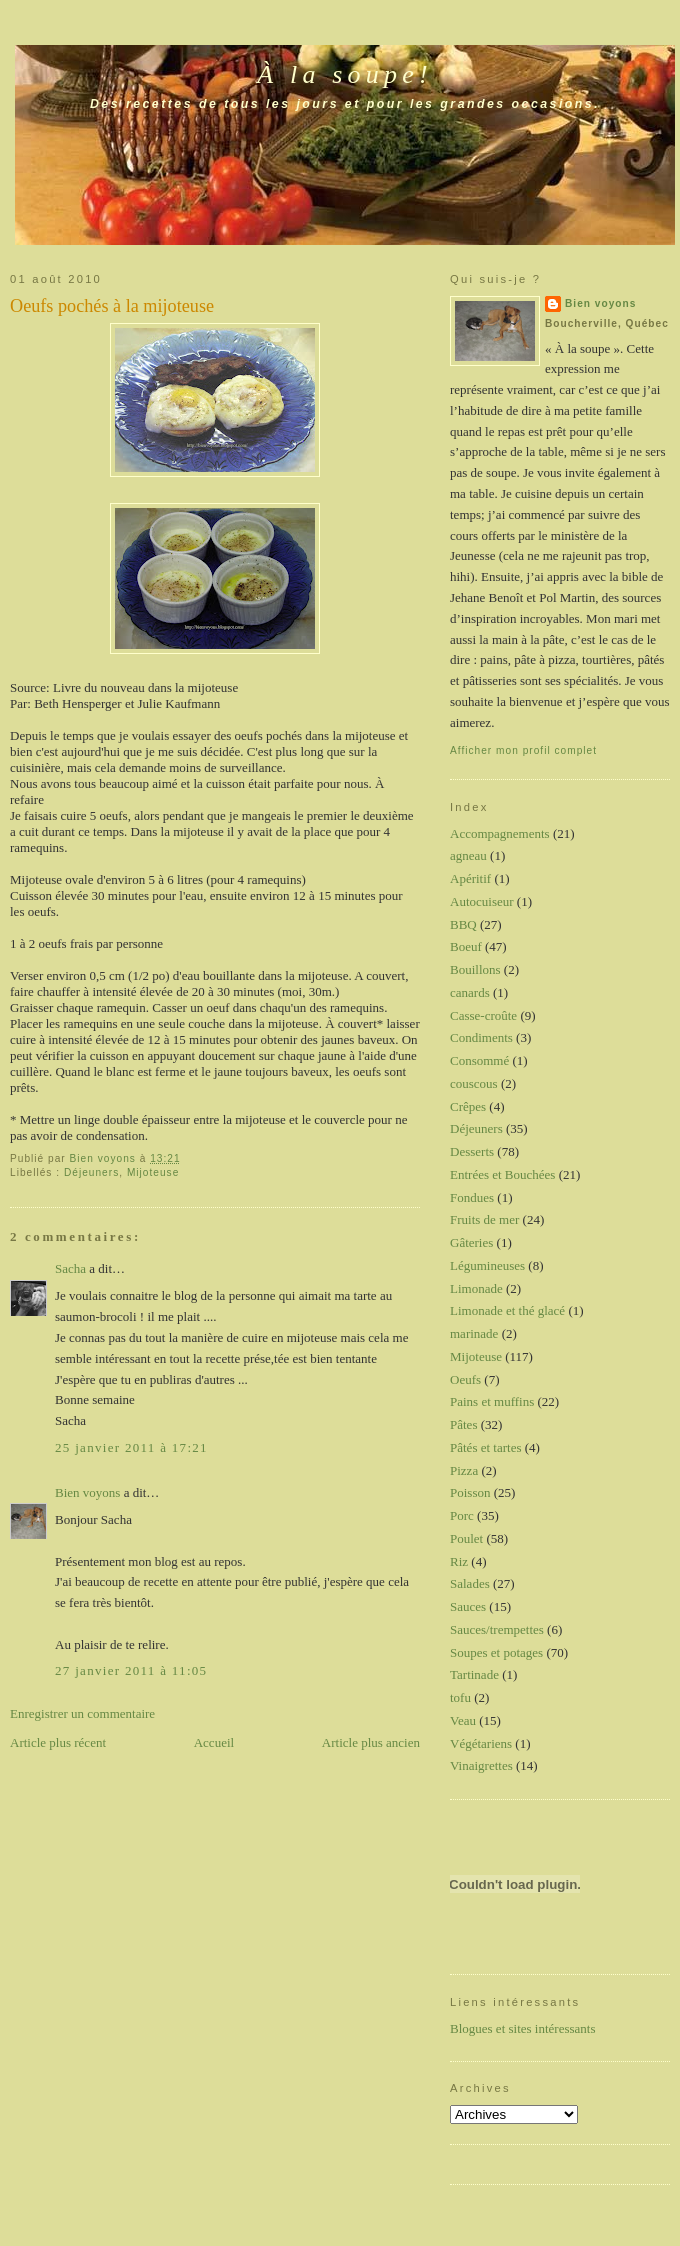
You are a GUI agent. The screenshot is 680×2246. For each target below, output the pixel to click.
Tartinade (474, 1674)
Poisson (470, 1492)
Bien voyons (87, 1492)
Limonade (476, 1288)
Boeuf (466, 946)
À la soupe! (345, 74)
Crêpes (468, 1106)
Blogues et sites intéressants (523, 2028)
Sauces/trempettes (497, 1629)
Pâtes (463, 1424)
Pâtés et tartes (485, 1447)
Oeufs (465, 1379)
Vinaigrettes (481, 1765)
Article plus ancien (371, 1742)
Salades (470, 1583)
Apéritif (470, 878)
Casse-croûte (483, 1015)
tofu (460, 1697)
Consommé (479, 1060)
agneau (468, 855)
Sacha (70, 1268)
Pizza (464, 1470)
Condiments (481, 1037)
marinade (474, 1333)
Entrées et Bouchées (502, 1174)
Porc (462, 1515)
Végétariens (481, 1743)
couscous (474, 1083)
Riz (459, 1561)
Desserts (472, 1151)
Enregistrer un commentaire (82, 1713)
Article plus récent (58, 1742)
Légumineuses (487, 1265)
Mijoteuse (153, 1172)
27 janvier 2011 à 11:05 (131, 1670)
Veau (463, 1720)
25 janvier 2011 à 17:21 (131, 1447)
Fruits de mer (484, 1219)
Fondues (472, 1197)
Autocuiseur (482, 901)
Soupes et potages (496, 1652)
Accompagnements (500, 833)
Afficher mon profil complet (523, 750)
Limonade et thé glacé (507, 1310)
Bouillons (475, 969)
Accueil (214, 1742)
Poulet (466, 1538)
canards (470, 992)
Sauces (468, 1606)
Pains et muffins (492, 1401)
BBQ (463, 924)
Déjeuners (91, 1172)
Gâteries (471, 1242)
